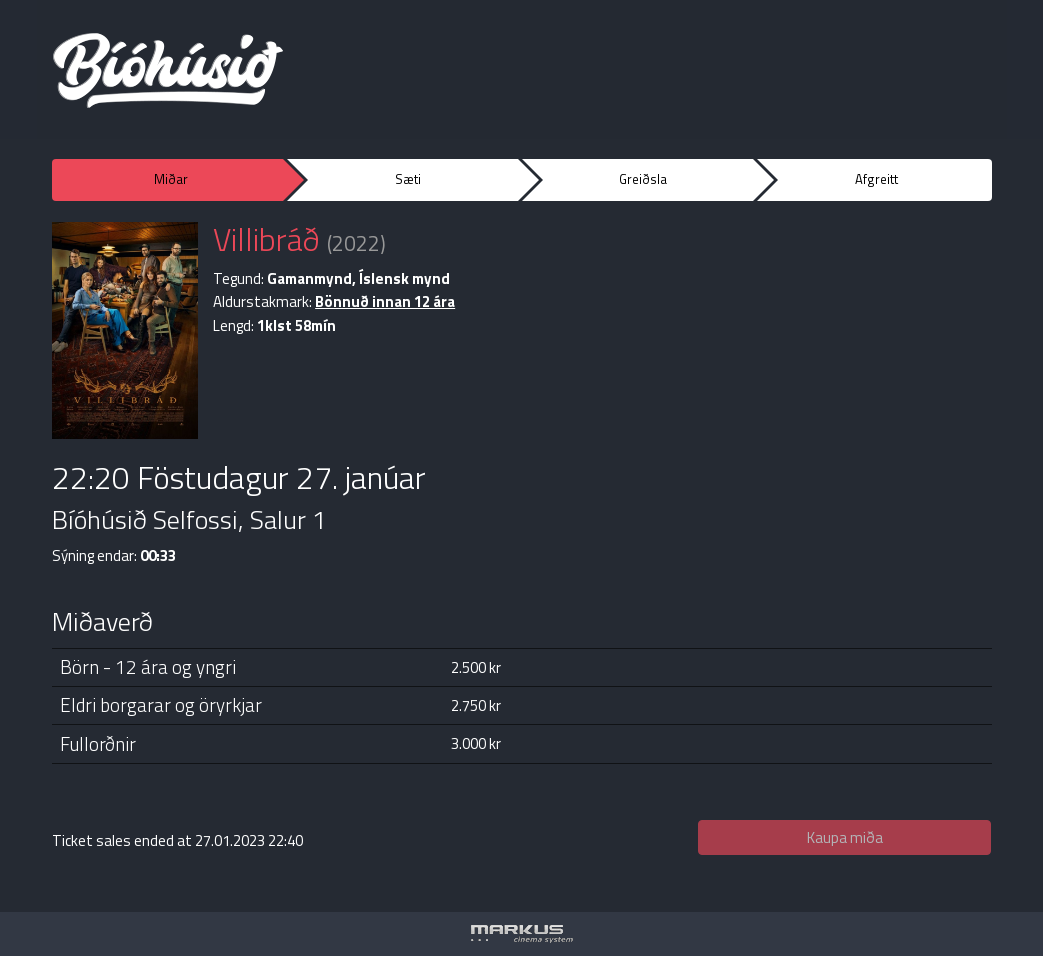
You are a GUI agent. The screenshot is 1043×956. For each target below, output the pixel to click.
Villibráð (266, 239)
